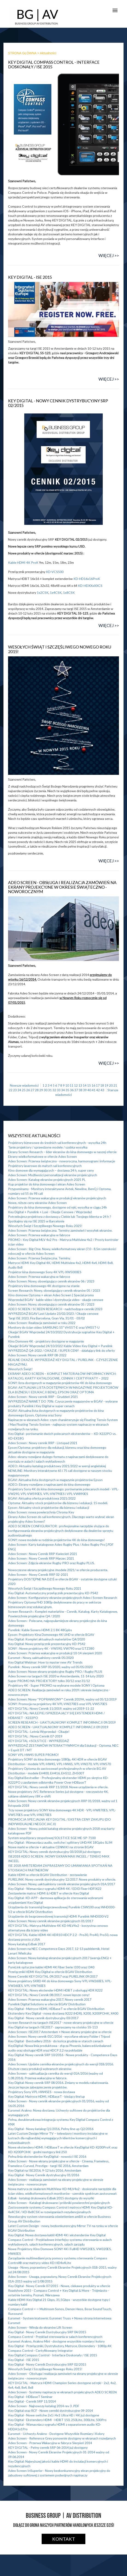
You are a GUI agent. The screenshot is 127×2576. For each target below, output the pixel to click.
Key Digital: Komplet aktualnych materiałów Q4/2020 (46, 1639)
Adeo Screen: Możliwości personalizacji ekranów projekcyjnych (52, 1175)
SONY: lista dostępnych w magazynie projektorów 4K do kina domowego (60, 1383)
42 (98, 1090)
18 (102, 1085)
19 (106, 1085)
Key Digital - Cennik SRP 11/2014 (32, 2401)
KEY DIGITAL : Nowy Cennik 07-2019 (35, 1736)
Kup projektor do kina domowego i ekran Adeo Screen (46, 1184)
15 (89, 1085)
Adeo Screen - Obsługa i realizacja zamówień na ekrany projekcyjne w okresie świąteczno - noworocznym (62, 887)
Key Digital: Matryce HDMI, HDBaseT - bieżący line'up (46, 2096)
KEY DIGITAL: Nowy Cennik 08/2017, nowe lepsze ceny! (49, 1995)
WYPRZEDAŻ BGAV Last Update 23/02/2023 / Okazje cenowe (53, 1313)
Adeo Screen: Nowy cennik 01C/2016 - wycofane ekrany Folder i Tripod (59, 2036)
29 (41, 1090)
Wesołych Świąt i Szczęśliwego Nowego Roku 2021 (44, 1588)
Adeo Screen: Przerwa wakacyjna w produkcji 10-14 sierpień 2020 (55, 1653)
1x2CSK (43, 592)
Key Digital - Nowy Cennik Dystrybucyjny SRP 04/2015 (47, 2332)
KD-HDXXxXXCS (90, 586)
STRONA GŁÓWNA (22, 53)
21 (115, 1085)
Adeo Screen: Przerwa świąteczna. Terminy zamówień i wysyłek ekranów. (60, 1230)
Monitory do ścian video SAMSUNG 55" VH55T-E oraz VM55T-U (54, 1327)
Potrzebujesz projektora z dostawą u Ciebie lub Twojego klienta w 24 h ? (59, 1216)
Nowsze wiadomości (24, 1085)
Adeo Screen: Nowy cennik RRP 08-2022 (37, 1355)
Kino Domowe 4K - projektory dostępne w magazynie (46, 1341)
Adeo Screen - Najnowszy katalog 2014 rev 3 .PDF (43, 2406)
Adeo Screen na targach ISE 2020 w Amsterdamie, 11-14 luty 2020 (56, 1676)
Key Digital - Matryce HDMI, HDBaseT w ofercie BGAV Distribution (56, 2009)
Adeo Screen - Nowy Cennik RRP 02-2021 (38, 1574)
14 (85, 1085)
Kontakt (63, 2539)
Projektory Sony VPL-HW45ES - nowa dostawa (41, 2092)
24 (19, 1090)
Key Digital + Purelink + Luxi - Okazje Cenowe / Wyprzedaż (50, 1212)
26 (28, 1090)
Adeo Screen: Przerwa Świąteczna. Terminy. (39, 1258)
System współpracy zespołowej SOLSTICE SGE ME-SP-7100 (52, 1838)
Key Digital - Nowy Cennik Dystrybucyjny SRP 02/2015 (58, 403)
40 (89, 1090)
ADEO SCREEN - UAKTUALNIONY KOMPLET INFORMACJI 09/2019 (58, 1727)
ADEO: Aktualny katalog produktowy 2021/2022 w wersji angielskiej (57, 1466)
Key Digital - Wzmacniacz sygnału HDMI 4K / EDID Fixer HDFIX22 (54, 1889)
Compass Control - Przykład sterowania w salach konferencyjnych (55, 2337)
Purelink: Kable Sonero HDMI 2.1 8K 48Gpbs (40, 1630)
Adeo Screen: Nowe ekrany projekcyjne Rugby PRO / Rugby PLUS (55, 1671)
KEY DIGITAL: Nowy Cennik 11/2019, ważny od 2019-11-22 (51, 1708)
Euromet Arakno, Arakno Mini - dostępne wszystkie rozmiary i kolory (56, 2341)
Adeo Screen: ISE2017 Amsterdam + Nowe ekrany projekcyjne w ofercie (60, 2032)
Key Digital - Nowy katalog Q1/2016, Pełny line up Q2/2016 (50, 2129)
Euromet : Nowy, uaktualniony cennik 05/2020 (41, 1658)
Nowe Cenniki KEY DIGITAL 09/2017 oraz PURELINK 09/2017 (53, 1976)
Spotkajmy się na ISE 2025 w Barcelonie (36, 1221)
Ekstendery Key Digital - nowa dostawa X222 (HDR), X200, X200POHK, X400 (63, 2013)
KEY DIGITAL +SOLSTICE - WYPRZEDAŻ (38, 1741)
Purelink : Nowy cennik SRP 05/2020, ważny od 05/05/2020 (50, 1667)
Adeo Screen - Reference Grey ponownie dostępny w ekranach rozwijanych (62, 2438)
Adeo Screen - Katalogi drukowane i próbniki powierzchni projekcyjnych (59, 2203)
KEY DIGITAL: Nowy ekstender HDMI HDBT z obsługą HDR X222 (55, 1990)
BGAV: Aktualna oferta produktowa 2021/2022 (42, 1498)
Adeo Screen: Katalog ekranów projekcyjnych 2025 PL (47, 1180)
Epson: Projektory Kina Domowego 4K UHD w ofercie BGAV (51, 1635)
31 (50, 1090)
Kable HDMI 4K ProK (23, 562)
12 (76, 1085)
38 (80, 1090)
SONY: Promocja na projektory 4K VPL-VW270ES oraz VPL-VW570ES (57, 1704)
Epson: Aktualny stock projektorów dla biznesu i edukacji (48, 1507)
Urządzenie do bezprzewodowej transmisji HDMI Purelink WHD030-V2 (58, 1916)
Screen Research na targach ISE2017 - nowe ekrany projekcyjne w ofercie (60, 2022)
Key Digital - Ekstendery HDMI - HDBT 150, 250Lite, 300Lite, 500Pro (57, 2420)
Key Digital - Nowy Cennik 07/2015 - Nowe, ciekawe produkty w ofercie (59, 2286)
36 (72, 1090)
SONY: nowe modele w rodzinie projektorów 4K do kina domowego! (56, 1540)
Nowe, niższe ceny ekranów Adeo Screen (37, 1203)
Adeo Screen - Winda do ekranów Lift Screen (40, 2327)
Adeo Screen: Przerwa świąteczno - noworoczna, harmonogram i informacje (61, 1161)
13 (80, 1085)
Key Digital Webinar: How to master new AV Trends (45, 1662)
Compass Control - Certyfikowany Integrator (40, 2350)
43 (102, 1090)
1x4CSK (56, 592)
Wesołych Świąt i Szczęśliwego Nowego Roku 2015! (59, 649)
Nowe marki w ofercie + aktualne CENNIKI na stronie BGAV (51, 1847)
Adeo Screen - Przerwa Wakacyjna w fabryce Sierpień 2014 (50, 2443)
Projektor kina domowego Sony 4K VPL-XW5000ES (44, 1272)
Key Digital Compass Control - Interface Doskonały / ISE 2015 (54, 64)
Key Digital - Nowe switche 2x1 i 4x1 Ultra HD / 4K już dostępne (53, 2415)
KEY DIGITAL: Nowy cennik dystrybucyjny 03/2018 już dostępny (54, 1852)
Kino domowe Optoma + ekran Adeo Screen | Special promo (51, 1295)
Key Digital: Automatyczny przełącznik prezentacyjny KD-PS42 (53, 1593)
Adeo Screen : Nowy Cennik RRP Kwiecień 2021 (42, 1554)
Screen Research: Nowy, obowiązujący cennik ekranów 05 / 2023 (54, 1290)
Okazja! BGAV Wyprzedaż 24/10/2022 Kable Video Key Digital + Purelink (60, 1346)
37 (76, 1090)
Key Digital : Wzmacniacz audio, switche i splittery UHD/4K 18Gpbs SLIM (60, 1842)
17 (98, 1085)
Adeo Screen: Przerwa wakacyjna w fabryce (39, 1235)
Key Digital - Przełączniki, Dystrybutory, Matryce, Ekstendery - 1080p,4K (60, 2346)
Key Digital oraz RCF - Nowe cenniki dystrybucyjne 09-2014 (50, 2410)
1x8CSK (69, 592)
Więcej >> (108, 255)
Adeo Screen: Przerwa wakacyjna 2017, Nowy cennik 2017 (49, 1999)
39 (85, 1090)
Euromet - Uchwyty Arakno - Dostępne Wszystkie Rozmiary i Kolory (56, 2434)
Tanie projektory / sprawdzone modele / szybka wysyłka (47, 1147)
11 (71, 1085)
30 (45, 1090)
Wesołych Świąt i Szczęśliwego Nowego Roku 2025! (45, 1226)
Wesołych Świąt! (20, 1369)
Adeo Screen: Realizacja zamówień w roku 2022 (41, 1323)
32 (54, 1090)
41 (93, 1090)
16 (93, 1085)
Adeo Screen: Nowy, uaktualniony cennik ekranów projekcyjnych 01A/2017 (61, 1884)
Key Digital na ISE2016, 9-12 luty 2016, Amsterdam (44, 2170)
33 (59, 1090)
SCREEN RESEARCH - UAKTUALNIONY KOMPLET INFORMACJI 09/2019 (62, 1722)
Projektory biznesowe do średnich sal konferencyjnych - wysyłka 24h (57, 1143)
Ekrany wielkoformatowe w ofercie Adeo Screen (42, 1156)
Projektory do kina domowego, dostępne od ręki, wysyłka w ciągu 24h (57, 1207)
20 (111, 1085)
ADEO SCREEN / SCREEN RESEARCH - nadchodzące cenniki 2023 (55, 1309)
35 (67, 1090)
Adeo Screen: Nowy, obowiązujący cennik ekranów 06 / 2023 (51, 1281)
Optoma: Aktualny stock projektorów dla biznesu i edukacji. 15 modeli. (58, 1503)
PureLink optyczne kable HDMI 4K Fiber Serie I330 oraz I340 (51, 1967)
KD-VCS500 (55, 572)
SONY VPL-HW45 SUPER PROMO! (33, 1755)
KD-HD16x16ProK (86, 579)
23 (15, 1090)
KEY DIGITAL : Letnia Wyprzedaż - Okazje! (38, 1731)
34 (63, 1090)
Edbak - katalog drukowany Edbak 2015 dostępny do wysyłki (51, 2198)
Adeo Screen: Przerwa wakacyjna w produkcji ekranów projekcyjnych (57, 1198)
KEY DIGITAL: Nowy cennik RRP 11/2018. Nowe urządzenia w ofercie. (58, 1787)
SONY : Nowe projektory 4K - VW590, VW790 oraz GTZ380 (51, 1648)
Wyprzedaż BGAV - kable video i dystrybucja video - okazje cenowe (55, 1300)
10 (67, 1085)
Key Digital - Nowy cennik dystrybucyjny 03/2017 (43, 2018)
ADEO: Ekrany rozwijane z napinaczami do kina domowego (49, 1484)
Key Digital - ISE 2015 (30, 277)
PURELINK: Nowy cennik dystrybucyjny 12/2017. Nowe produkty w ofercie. (62, 1879)
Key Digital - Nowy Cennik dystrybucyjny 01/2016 (43, 2175)
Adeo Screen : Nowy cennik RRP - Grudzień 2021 (43, 1397)
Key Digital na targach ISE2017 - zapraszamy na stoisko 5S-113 (53, 2027)
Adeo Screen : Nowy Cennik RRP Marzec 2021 (41, 1558)
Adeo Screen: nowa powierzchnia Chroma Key (41, 1512)
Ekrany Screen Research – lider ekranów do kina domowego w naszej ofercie (62, 1152)
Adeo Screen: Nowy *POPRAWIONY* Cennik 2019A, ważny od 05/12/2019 (62, 1699)
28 (37, 1090)
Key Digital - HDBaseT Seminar (30, 2397)
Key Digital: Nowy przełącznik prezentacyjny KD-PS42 (46, 1644)
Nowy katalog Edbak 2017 (26, 1944)
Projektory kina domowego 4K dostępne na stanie (44, 1286)
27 (32, 1090)
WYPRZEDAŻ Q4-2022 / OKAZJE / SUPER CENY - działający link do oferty (61, 1350)
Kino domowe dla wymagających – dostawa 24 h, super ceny (51, 1170)
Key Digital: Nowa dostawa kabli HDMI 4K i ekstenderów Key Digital (57, 2235)
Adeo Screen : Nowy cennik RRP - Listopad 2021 (42, 1443)
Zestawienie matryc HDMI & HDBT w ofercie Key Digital (48, 1893)
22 (10, 1090)
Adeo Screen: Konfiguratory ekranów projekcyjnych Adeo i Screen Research (62, 1598)
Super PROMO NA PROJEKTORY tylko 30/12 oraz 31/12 (49, 1681)
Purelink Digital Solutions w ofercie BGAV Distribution (47, 2004)
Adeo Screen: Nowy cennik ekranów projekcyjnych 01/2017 (50, 1921)
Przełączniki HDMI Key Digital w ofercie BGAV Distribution (50, 1972)
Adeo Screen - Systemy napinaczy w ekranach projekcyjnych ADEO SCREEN (62, 2392)
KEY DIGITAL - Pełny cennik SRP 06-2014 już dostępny (48, 2447)
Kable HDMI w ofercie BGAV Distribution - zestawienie (47, 1875)
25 (24, 1090)
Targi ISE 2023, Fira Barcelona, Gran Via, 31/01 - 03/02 (46, 1318)
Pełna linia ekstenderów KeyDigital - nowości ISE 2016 (47, 2156)
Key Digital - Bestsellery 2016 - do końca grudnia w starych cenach (55, 2041)
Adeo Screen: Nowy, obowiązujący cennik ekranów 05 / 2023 (51, 1304)
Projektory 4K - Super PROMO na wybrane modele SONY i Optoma (56, 1685)
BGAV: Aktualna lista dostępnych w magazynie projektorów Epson (55, 1480)
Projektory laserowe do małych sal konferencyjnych (45, 1166)
